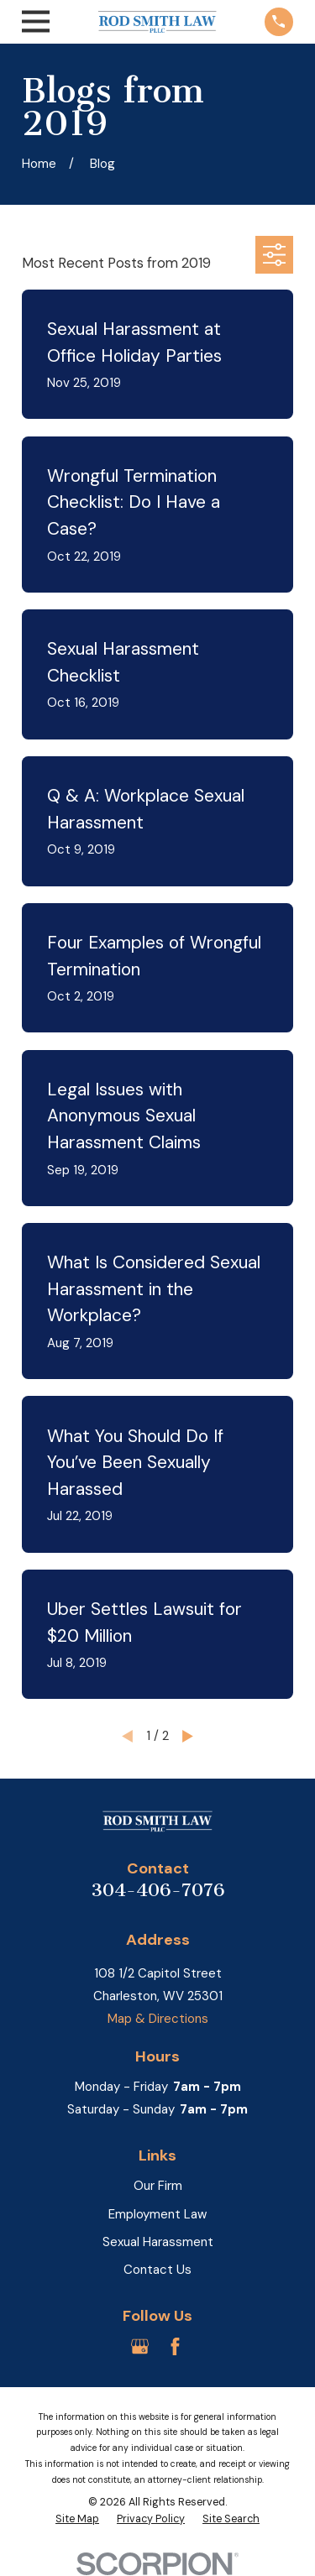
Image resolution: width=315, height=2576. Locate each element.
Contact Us (157, 2269)
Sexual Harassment (157, 2242)
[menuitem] (77, 2519)
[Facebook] (175, 2346)
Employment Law (157, 2214)
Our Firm (158, 2185)
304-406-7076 (158, 1889)
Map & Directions (158, 2018)
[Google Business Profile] (140, 2346)
